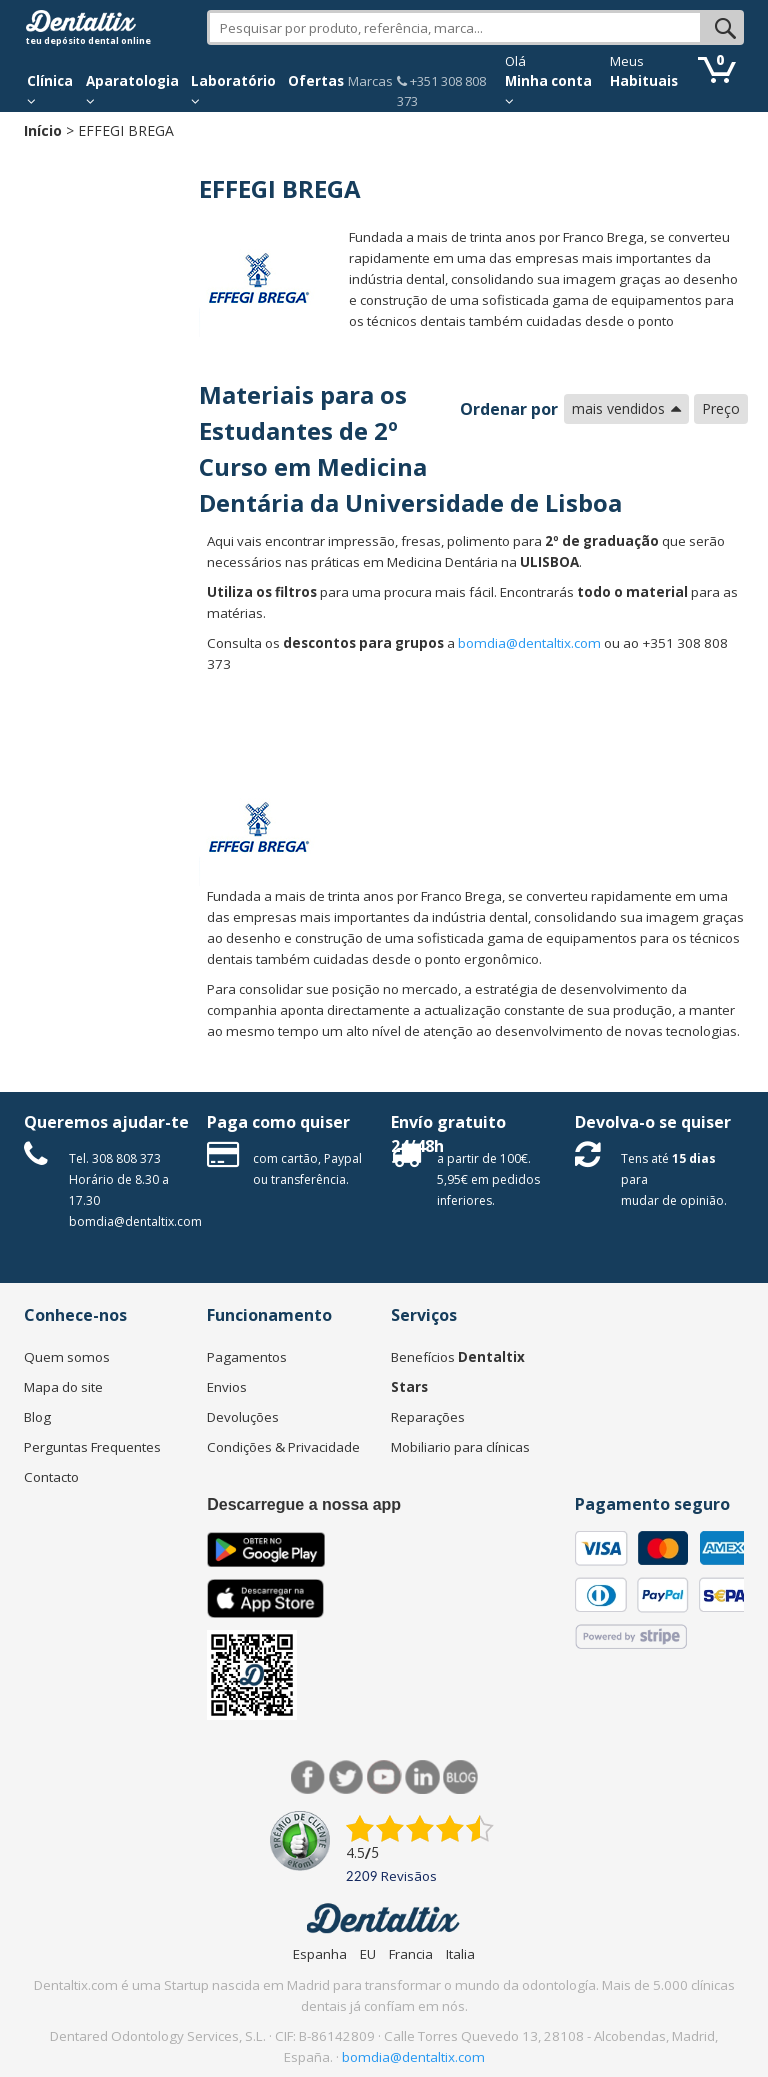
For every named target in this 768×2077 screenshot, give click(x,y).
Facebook (308, 1777)
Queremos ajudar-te (106, 1122)
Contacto (51, 1477)
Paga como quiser (278, 1122)
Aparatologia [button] (132, 90)
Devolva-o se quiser (653, 1122)
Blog (37, 1417)
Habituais (644, 81)
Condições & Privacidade (283, 1447)
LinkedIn (422, 1777)
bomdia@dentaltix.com (529, 643)
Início (43, 130)
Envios (227, 1387)
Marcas (370, 81)
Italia (460, 1954)
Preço (721, 408)
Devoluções (243, 1417)
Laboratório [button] (233, 90)
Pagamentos (247, 1357)
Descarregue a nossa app (304, 1504)
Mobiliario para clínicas (460, 1447)
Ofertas (316, 81)
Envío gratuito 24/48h (448, 1134)
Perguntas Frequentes (92, 1447)
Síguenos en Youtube (384, 1777)
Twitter (346, 1777)
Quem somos (67, 1357)
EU (368, 1954)
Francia (411, 1954)
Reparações (428, 1417)
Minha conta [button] (548, 90)
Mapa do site (63, 1387)
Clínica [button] (50, 90)
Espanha (320, 1954)
